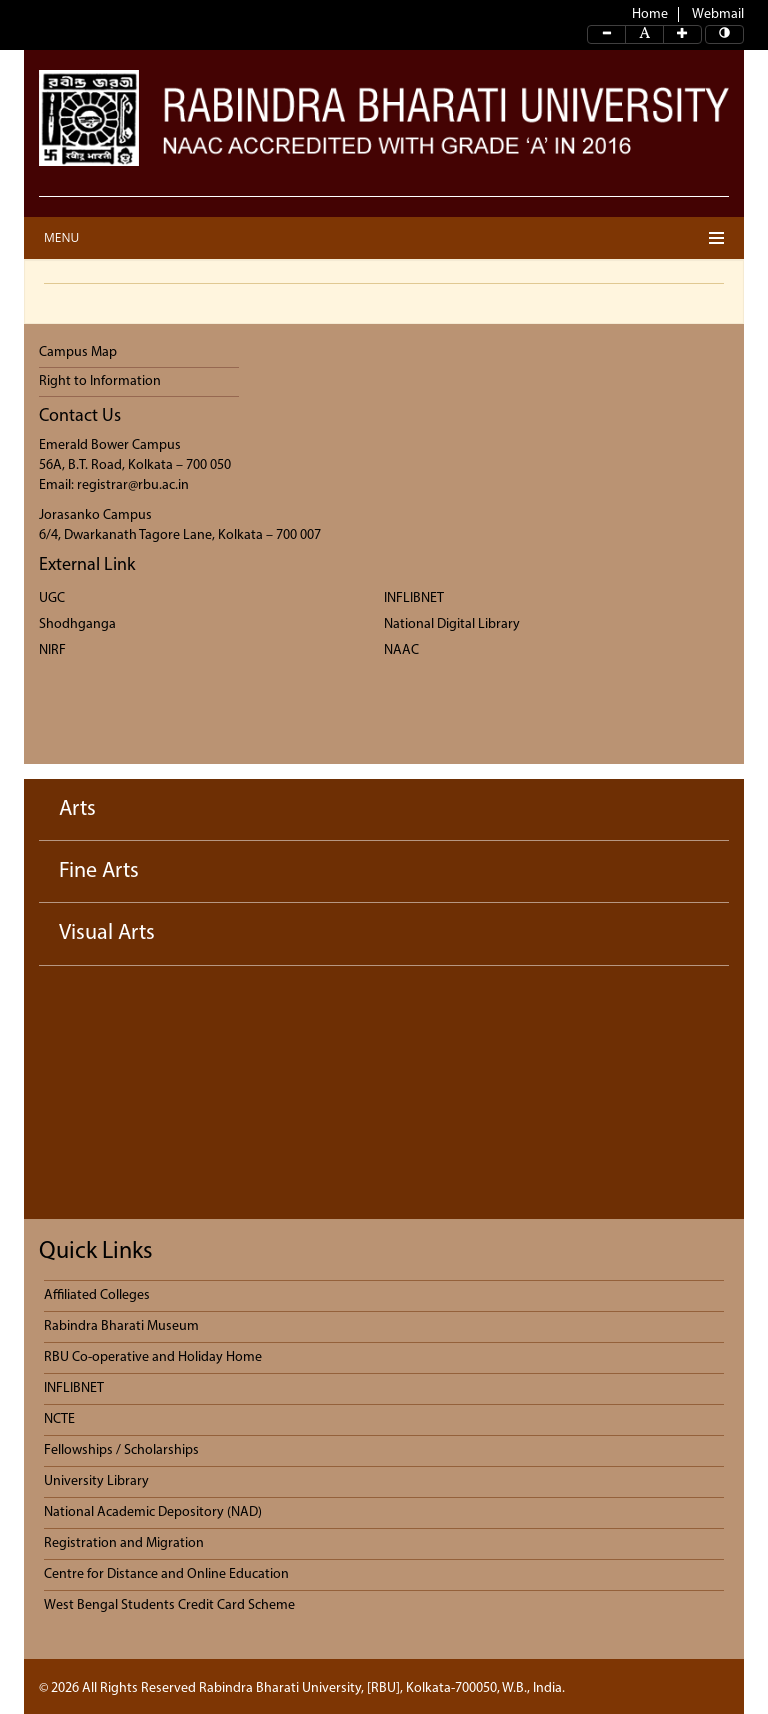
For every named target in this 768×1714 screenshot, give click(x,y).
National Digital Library (452, 624)
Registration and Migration (124, 1543)
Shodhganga (77, 624)
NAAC (401, 650)
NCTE (59, 1419)
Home (650, 14)
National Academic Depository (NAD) (153, 1512)
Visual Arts (107, 933)
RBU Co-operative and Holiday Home (153, 1357)
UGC (52, 598)
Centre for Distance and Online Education (166, 1574)
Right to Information (100, 381)
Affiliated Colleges (97, 1295)
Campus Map (78, 352)
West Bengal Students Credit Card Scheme (169, 1605)
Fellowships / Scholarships (121, 1450)
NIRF (52, 650)
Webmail (718, 14)
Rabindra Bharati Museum (121, 1326)
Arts (77, 809)
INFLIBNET (414, 598)
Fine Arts (99, 871)
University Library (96, 1481)
